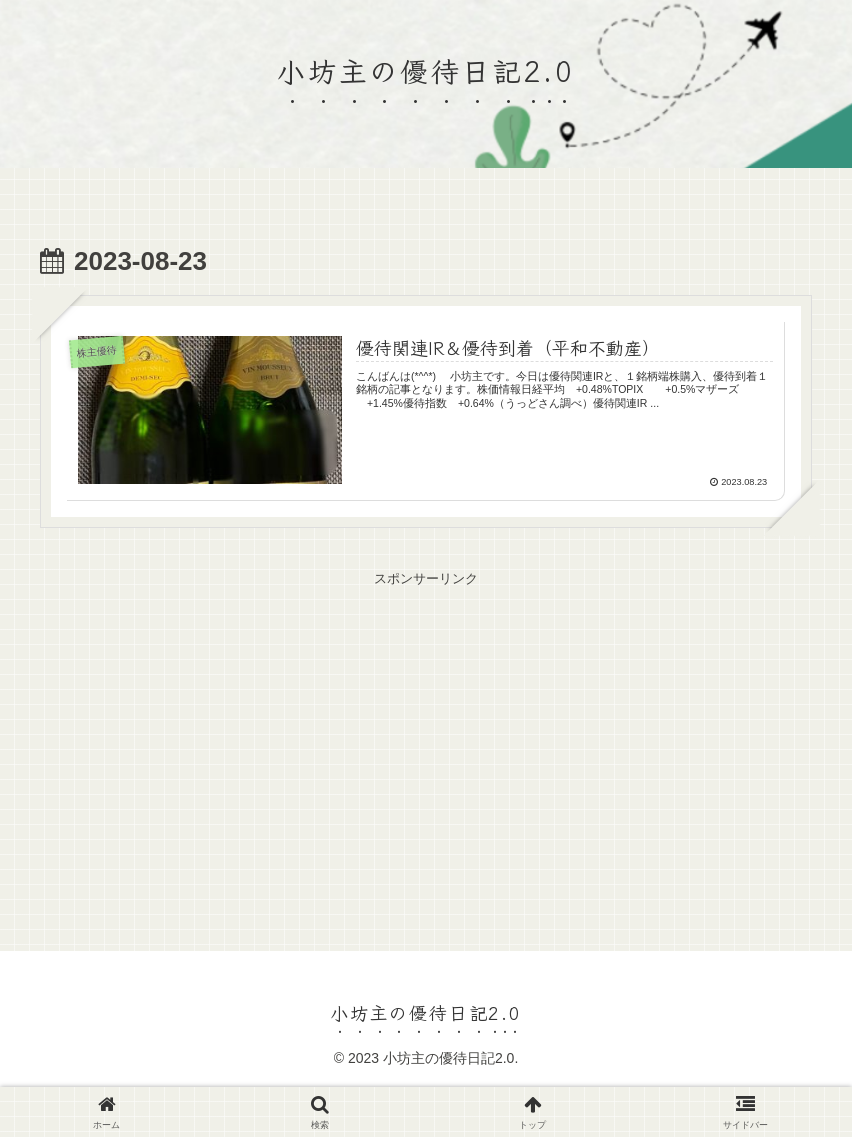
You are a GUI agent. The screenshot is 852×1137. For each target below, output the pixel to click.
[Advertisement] (426, 731)
